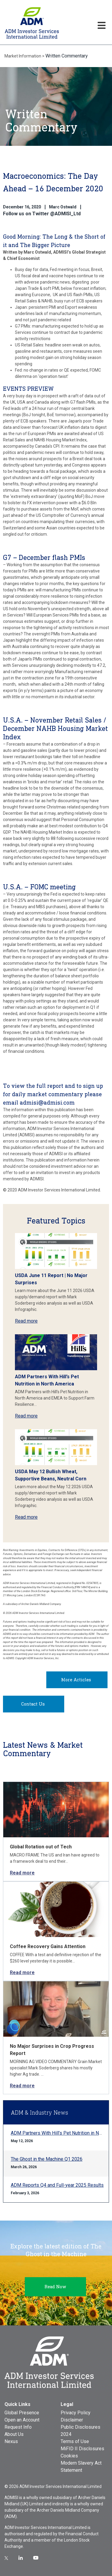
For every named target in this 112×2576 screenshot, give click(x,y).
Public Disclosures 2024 (80, 2430)
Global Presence (21, 2413)
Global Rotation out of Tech (41, 1847)
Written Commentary (66, 56)
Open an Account (21, 2420)
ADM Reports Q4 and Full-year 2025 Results (57, 2185)
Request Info (18, 2427)
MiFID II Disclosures (82, 2448)
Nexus (11, 2441)
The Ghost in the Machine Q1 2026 (46, 2159)
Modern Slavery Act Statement (81, 2466)
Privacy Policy (75, 2413)
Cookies (69, 2456)
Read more (26, 1321)
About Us (14, 2434)
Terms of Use (75, 2441)
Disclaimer (72, 2420)
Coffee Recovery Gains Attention (47, 1946)
